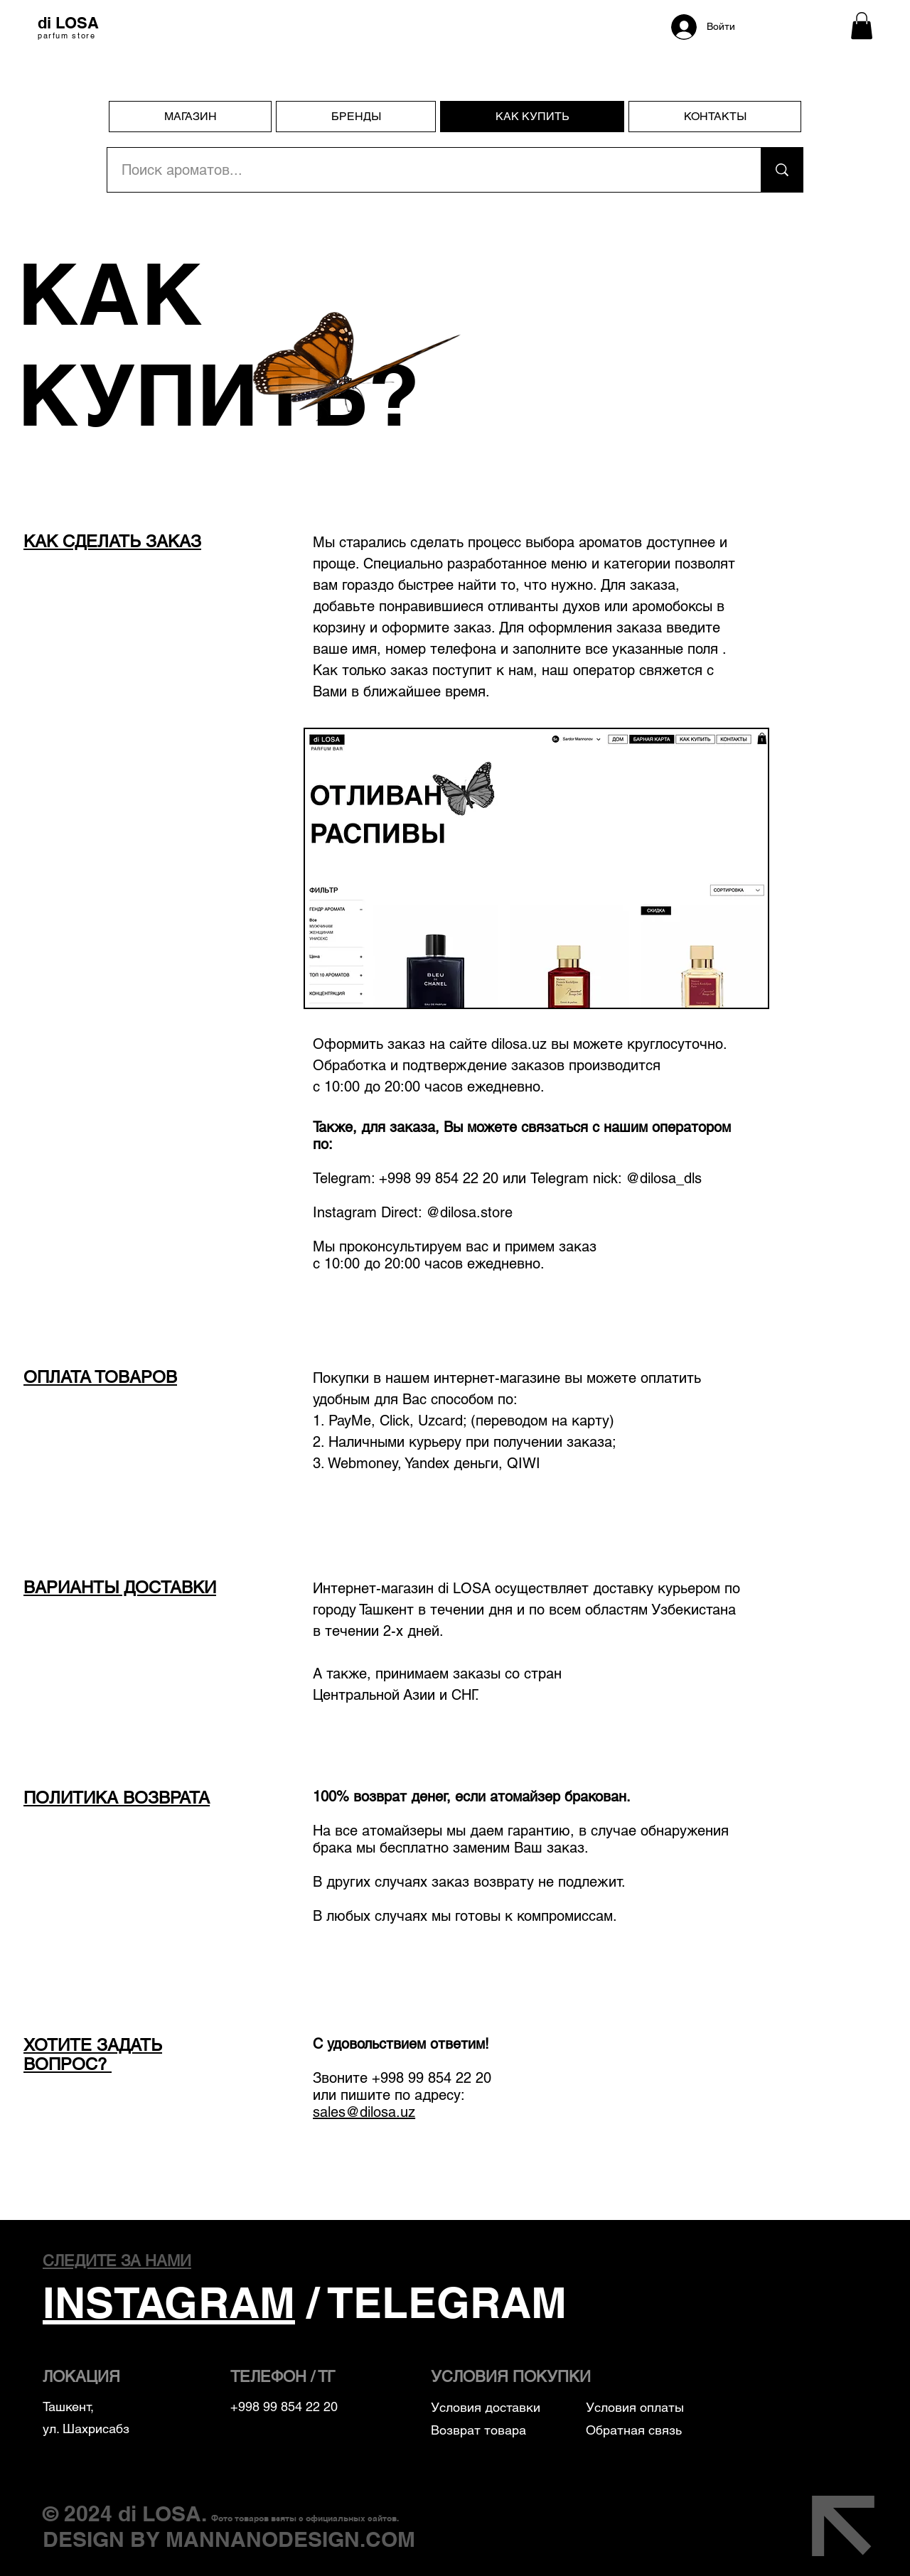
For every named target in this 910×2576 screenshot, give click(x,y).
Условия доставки (485, 2407)
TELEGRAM (448, 2302)
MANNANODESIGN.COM (290, 2539)
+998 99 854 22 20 (431, 2077)
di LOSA (159, 2513)
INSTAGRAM (169, 2302)
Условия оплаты (636, 2407)
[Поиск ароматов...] (426, 170)
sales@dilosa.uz (364, 2111)
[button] (861, 25)
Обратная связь (634, 2430)
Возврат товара (478, 2430)
